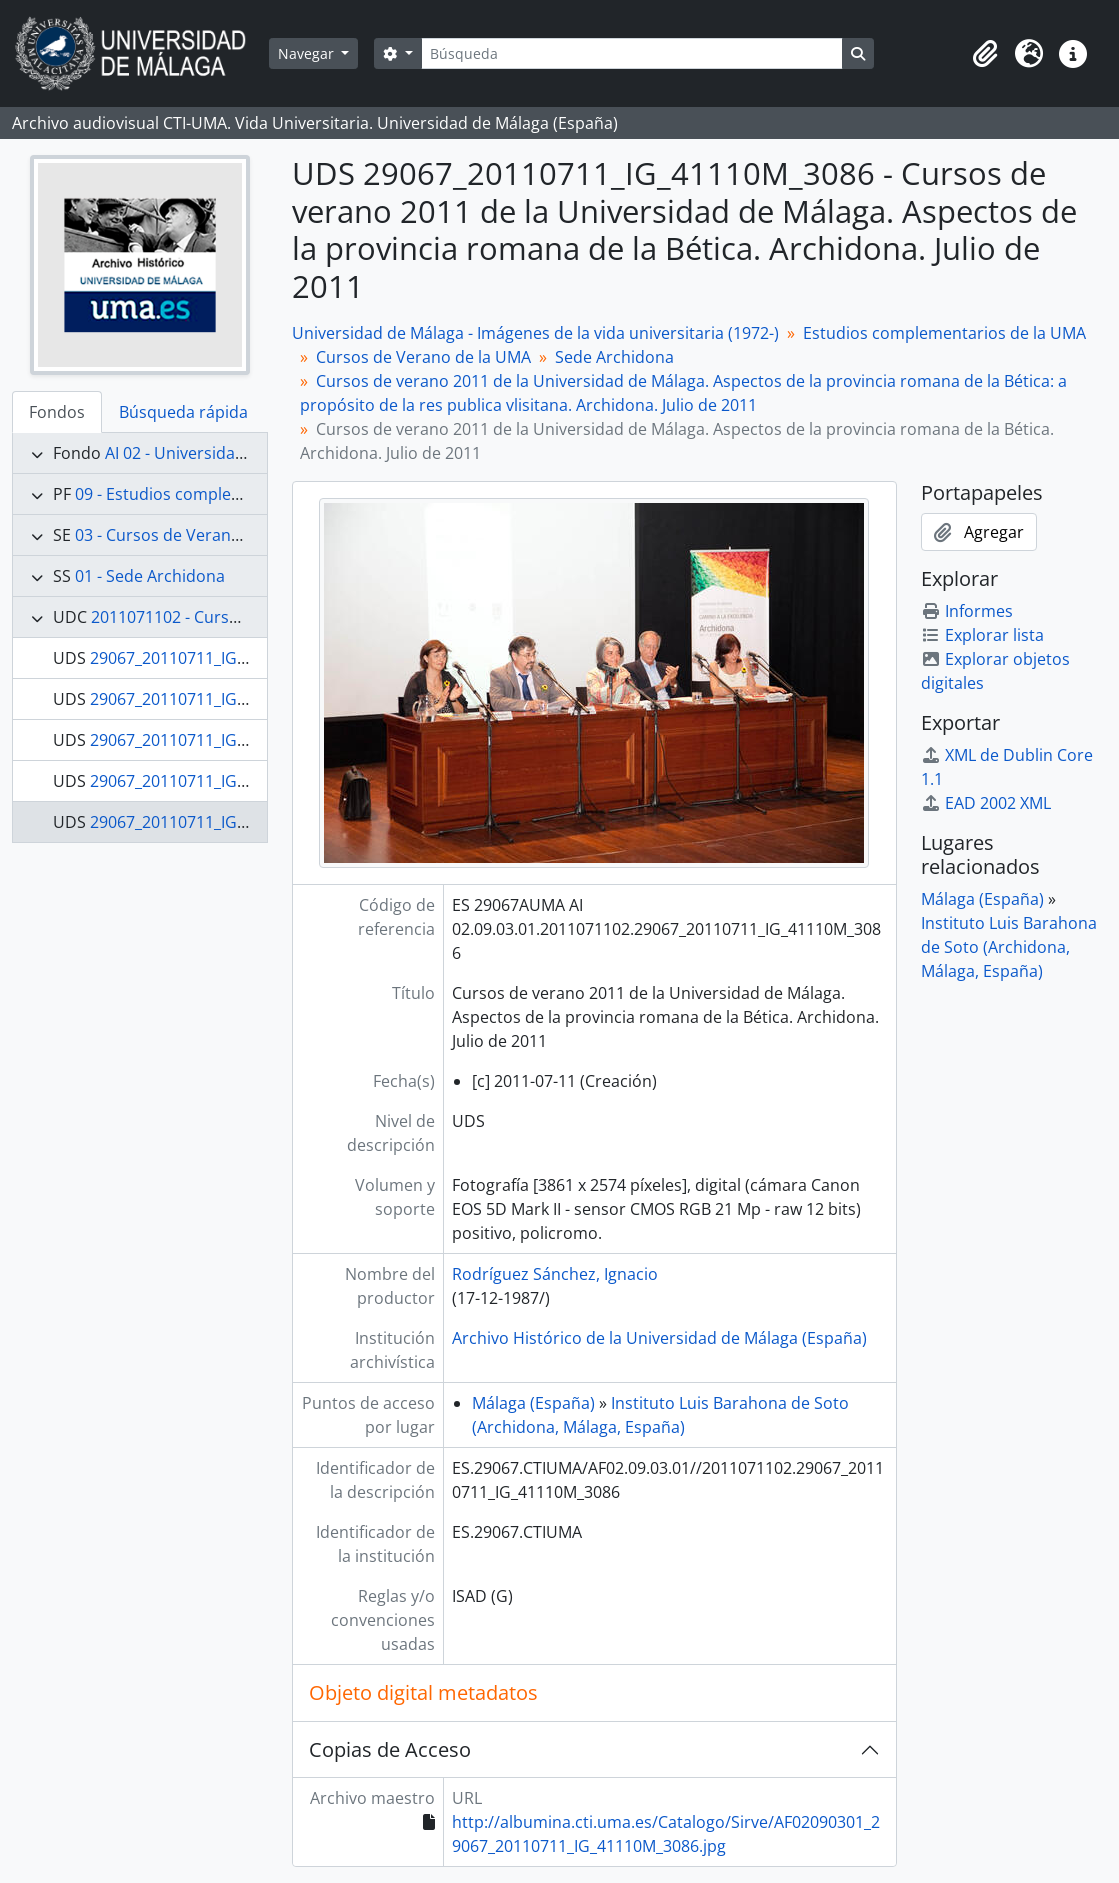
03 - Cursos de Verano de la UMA (198, 535)
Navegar (308, 53)
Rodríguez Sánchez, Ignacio (555, 1274)
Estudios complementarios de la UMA (944, 333)
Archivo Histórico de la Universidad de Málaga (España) (659, 1338)
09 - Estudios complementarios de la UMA (232, 494)
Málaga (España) (533, 1403)
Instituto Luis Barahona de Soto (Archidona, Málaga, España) (1009, 947)
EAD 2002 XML (986, 803)
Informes (967, 611)
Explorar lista (982, 635)
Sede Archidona (614, 357)
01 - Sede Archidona (150, 576)
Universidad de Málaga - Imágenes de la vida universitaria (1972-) (535, 333)
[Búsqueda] (632, 53)
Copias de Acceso (390, 1749)
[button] (985, 54)
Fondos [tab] (57, 412)
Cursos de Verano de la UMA (423, 357)
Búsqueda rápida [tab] (183, 412)
